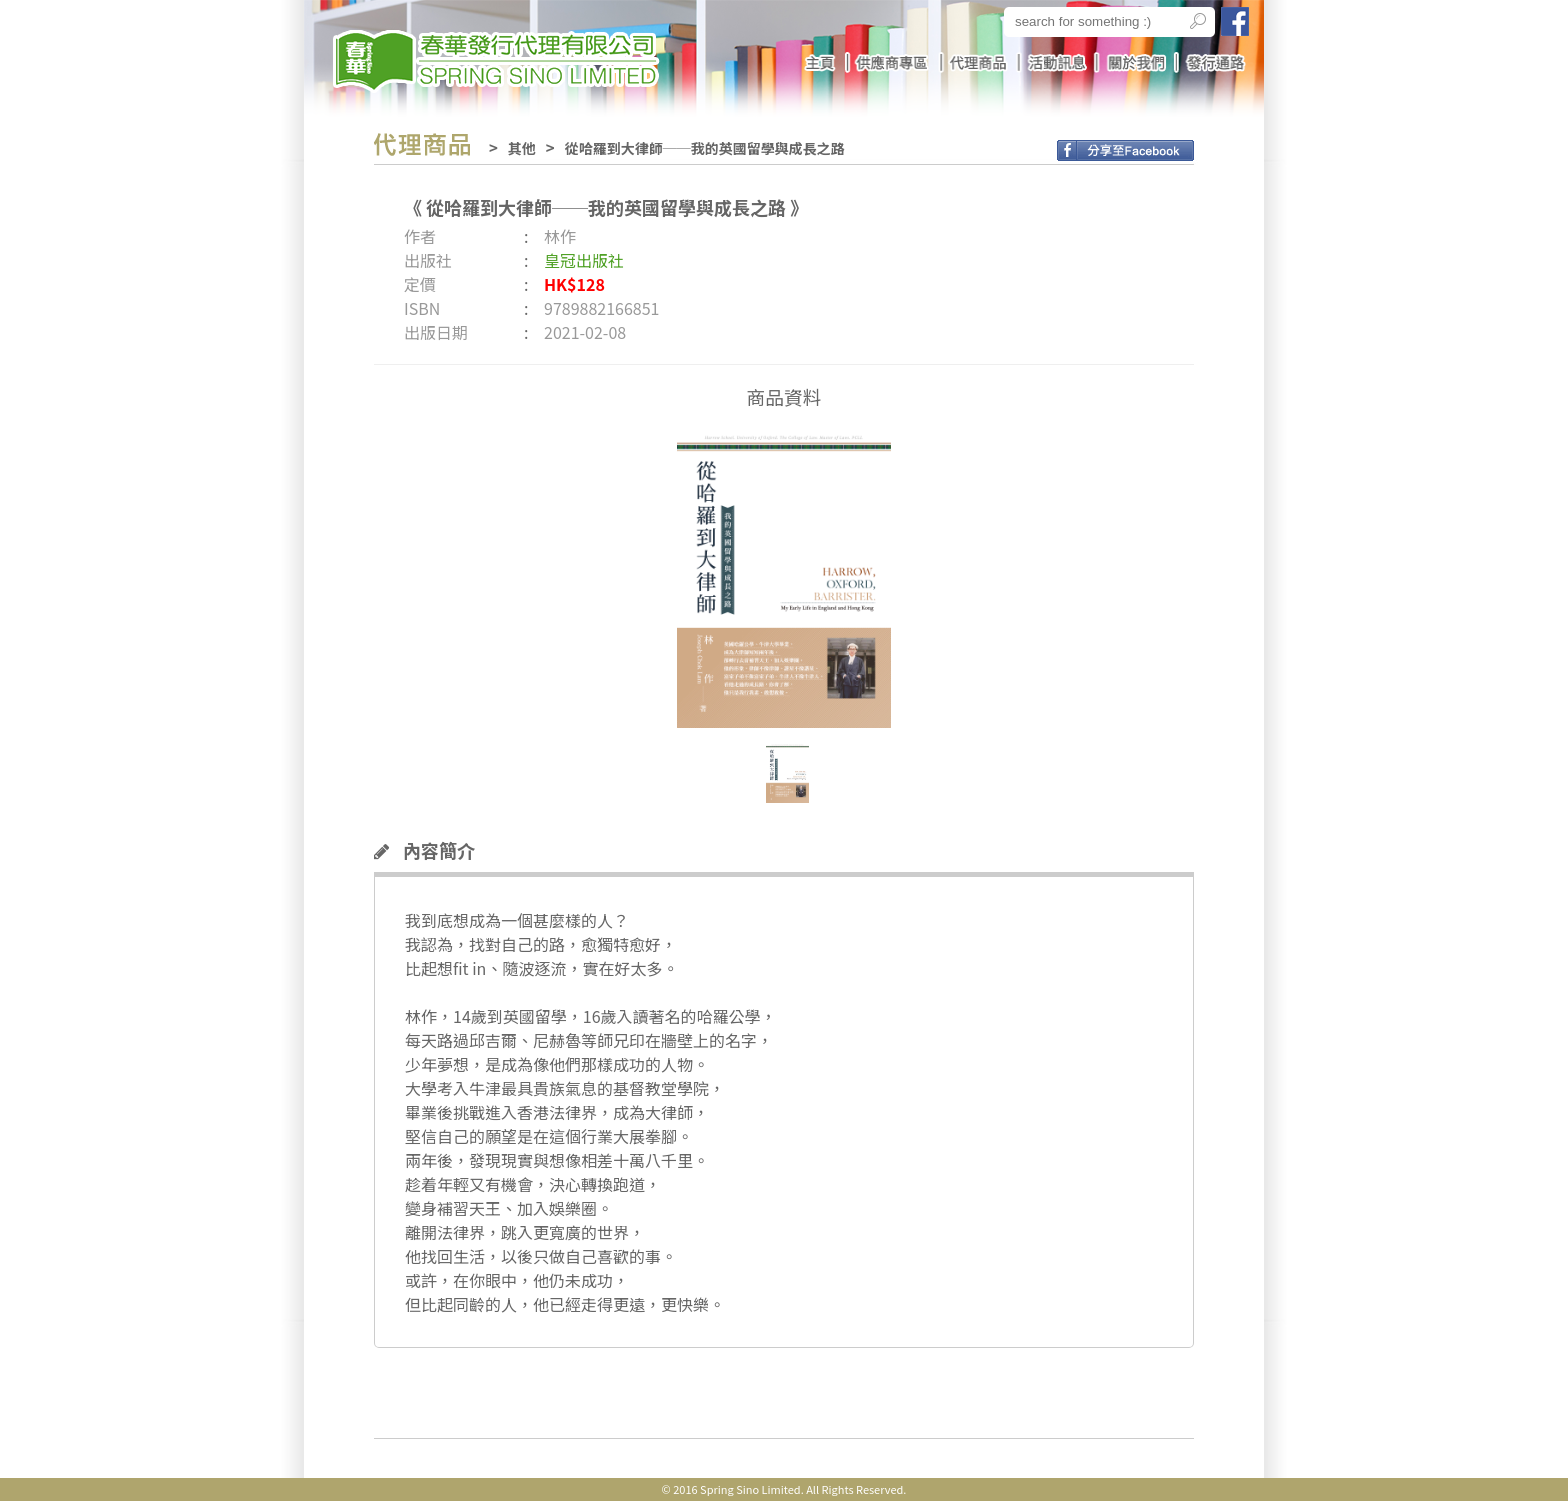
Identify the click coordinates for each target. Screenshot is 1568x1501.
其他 (522, 148)
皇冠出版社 (584, 260)
